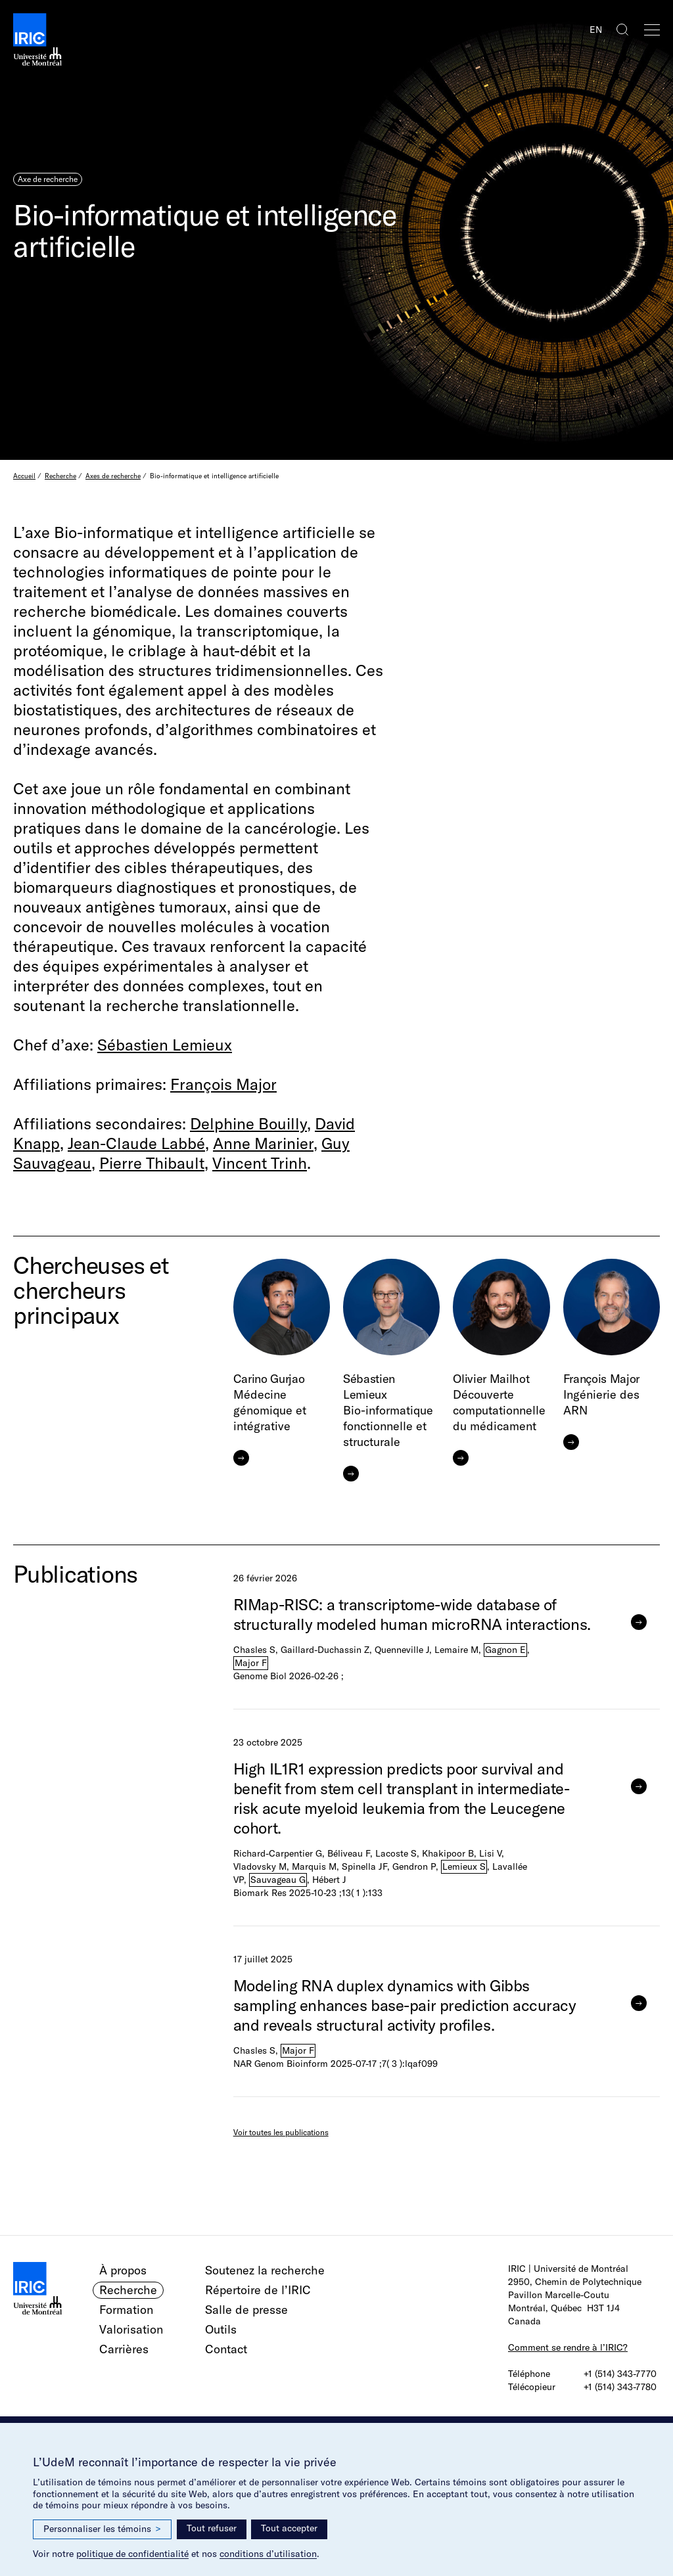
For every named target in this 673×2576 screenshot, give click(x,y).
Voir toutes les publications (281, 2132)
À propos (123, 2270)
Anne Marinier (263, 1143)
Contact (226, 2349)
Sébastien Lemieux (164, 1044)
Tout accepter (289, 2528)
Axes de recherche (113, 476)
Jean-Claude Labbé (136, 1143)
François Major (223, 1084)
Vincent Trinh (259, 1163)
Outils (221, 2329)
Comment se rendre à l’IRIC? (568, 2347)
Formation (126, 2309)
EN (596, 29)
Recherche (60, 476)
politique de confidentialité (132, 2554)
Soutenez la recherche (265, 2270)
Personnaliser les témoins (102, 2529)
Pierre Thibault (151, 1163)
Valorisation (131, 2329)
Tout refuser (212, 2528)
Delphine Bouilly (248, 1123)
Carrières (124, 2349)
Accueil (24, 476)
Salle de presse (246, 2309)
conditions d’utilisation (268, 2554)
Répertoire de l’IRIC (258, 2289)
